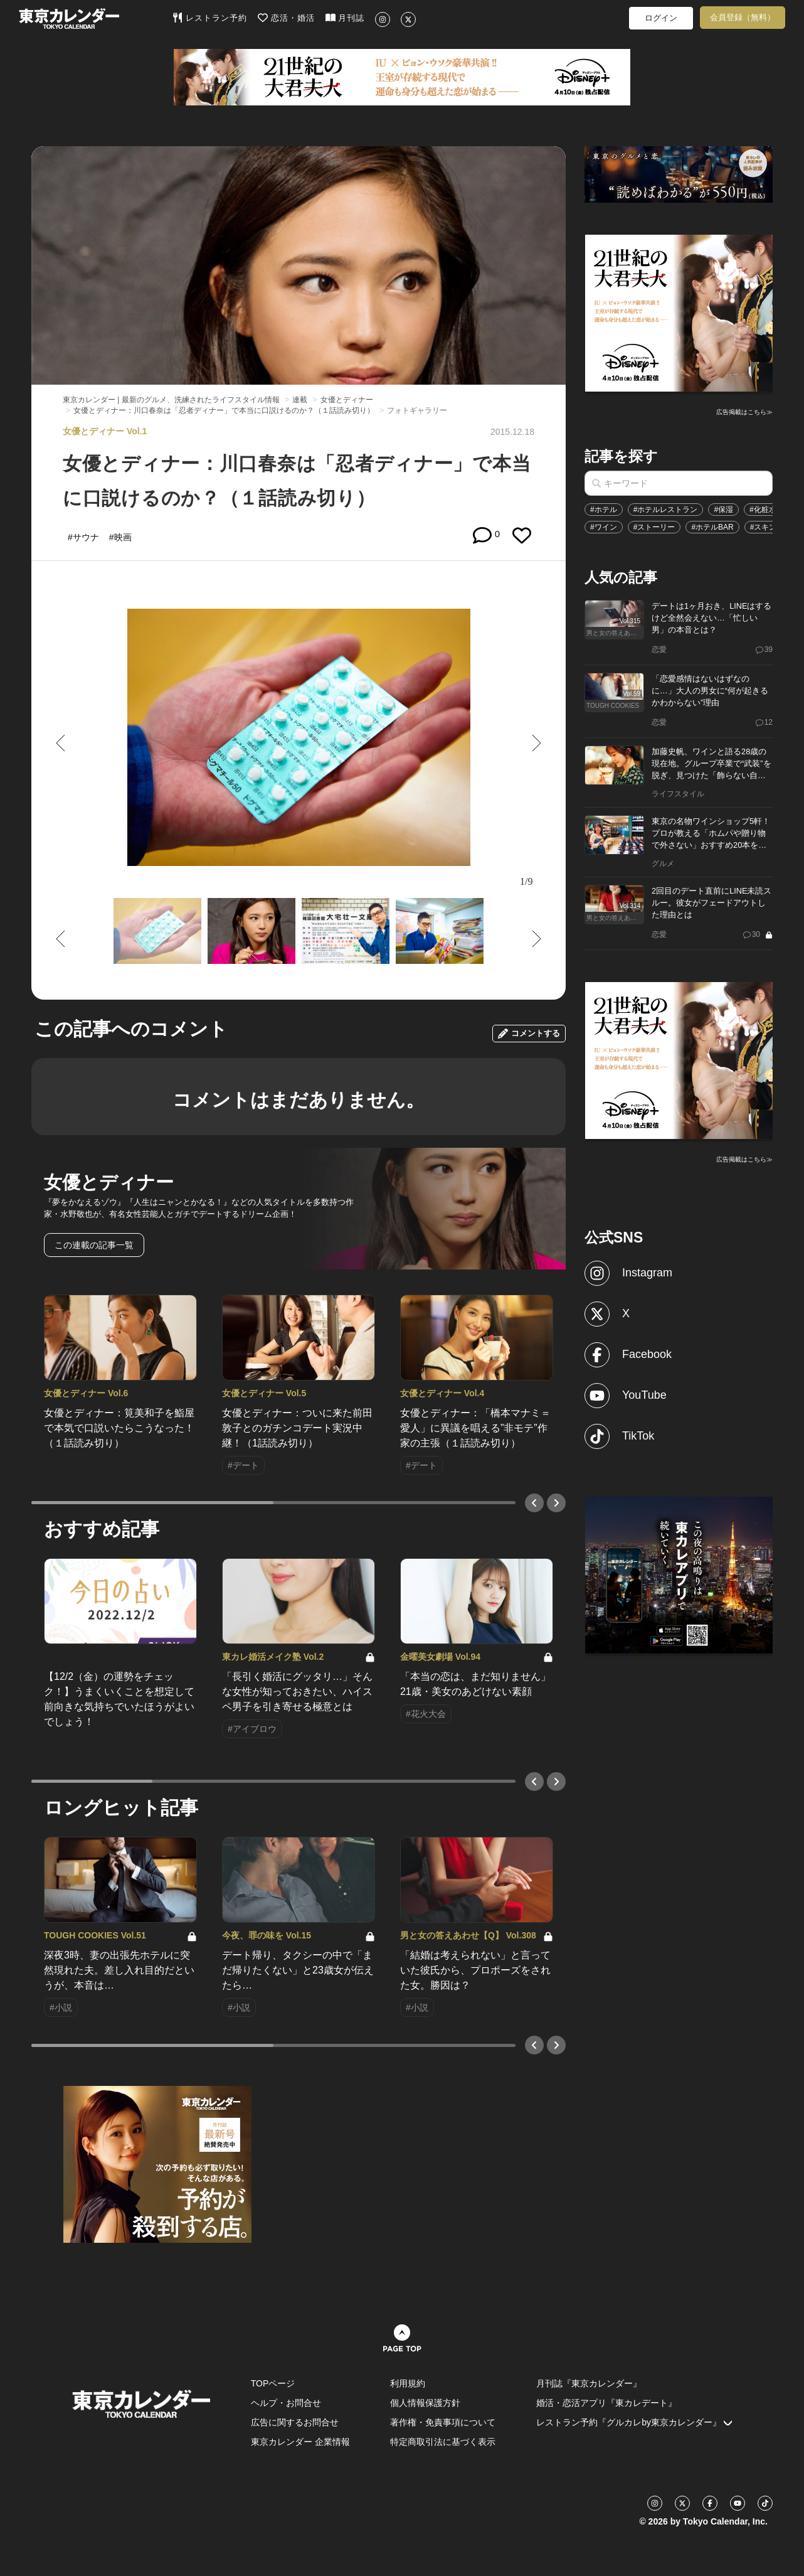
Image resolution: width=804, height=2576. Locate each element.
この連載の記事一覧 (94, 1245)
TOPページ (273, 2383)
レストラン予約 (209, 18)
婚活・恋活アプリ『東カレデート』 (606, 2402)
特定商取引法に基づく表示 (442, 2441)
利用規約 (407, 2383)
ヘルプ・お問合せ (286, 2402)
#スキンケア (771, 527)
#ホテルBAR (712, 527)
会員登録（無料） (742, 17)
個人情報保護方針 (425, 2402)
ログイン (661, 18)
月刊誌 (345, 18)
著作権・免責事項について (442, 2422)
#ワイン (603, 527)
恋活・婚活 (286, 18)
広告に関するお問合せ (295, 2422)
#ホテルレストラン (665, 509)
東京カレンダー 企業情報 (300, 2441)
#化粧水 (762, 509)
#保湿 (723, 509)
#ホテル (603, 509)
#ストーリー (654, 527)
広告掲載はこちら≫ (744, 412)
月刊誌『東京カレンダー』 (589, 2383)
